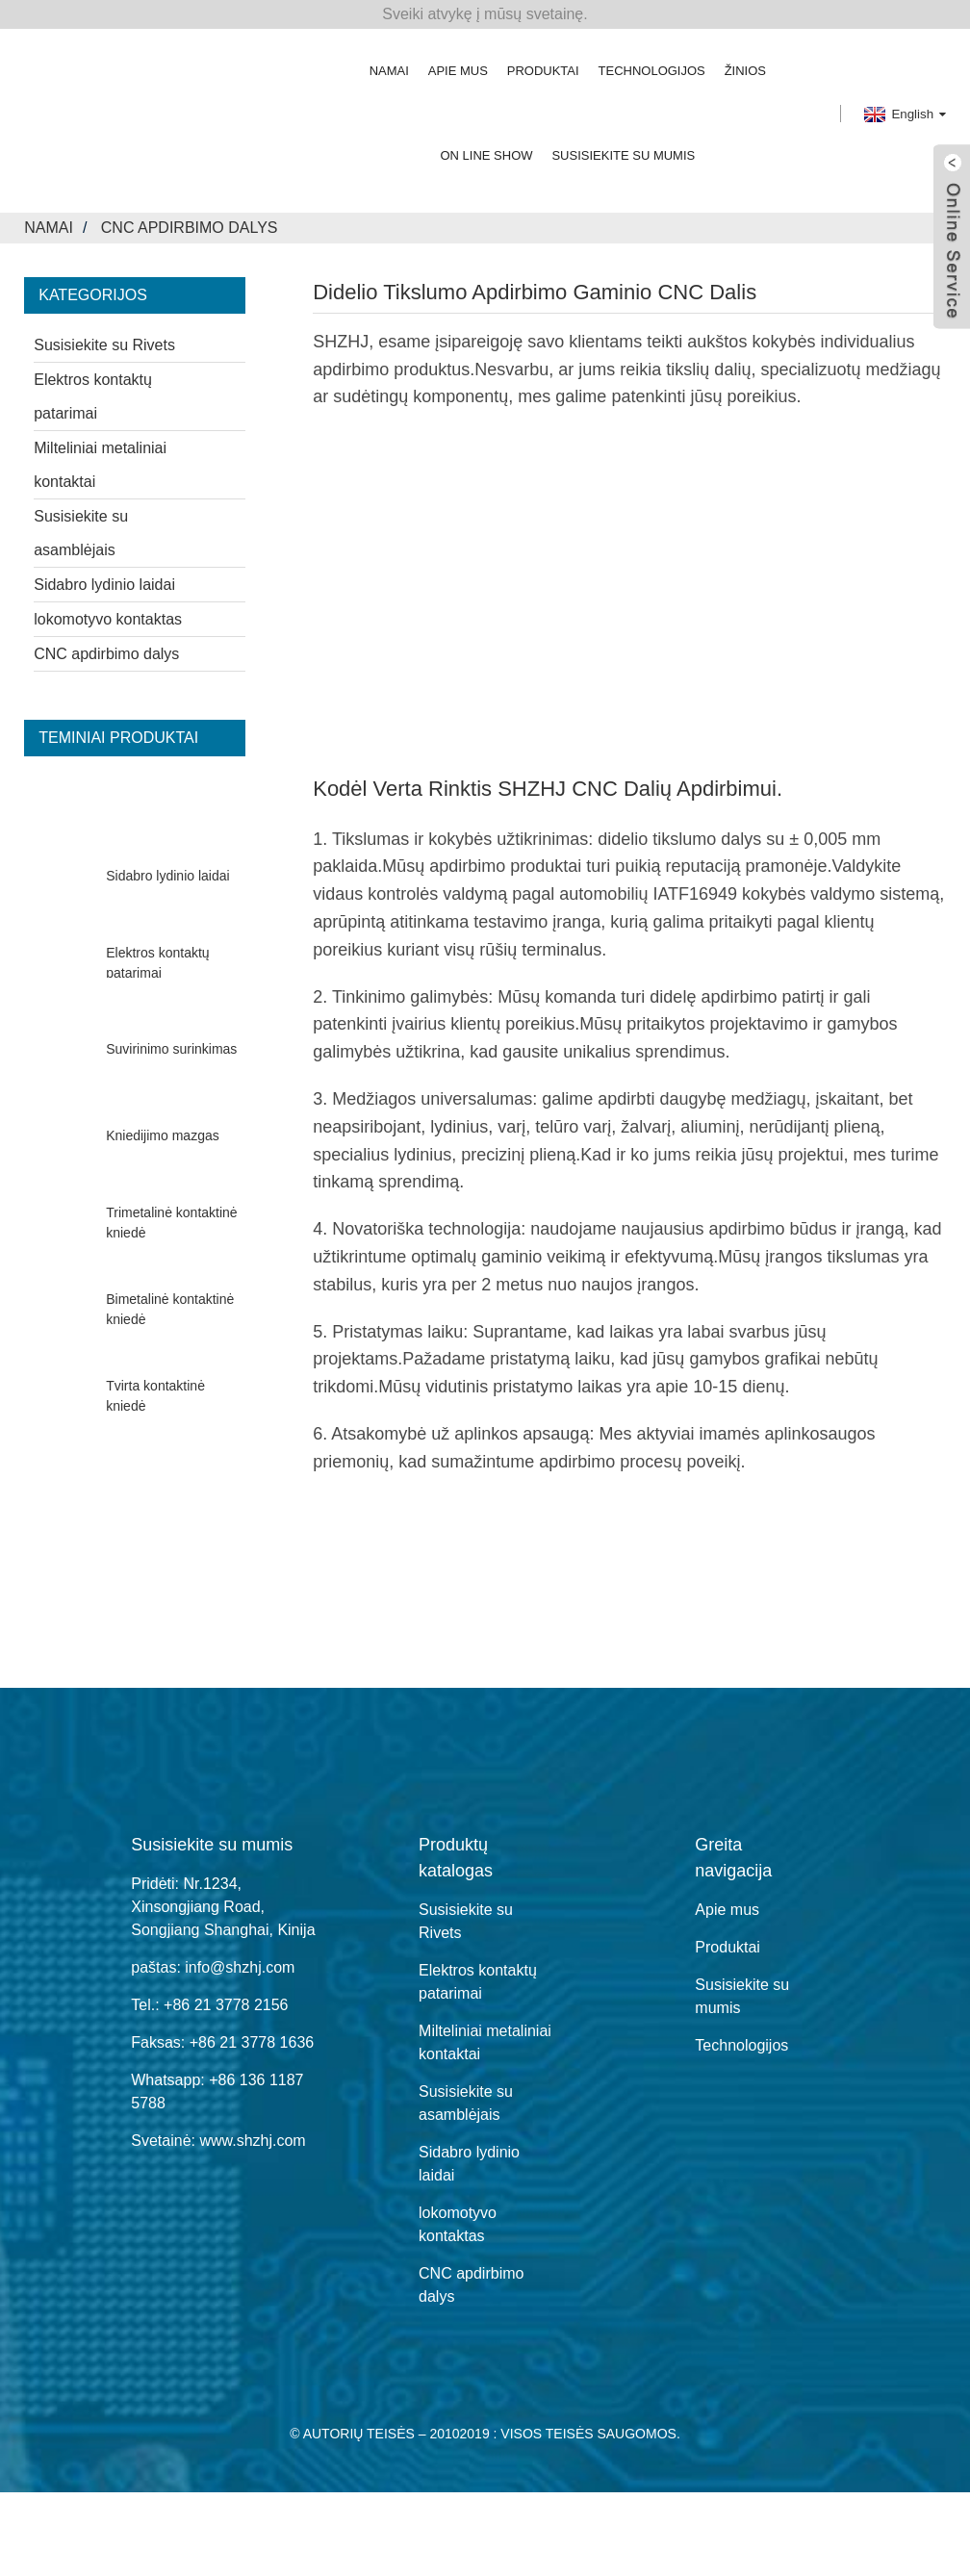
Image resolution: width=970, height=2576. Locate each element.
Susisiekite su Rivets (104, 345)
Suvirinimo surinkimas (171, 1050)
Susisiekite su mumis (623, 155)
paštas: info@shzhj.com (212, 1967)
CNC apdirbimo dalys (189, 227)
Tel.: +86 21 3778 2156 (209, 2005)
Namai (389, 71)
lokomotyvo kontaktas (108, 619)
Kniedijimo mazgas (162, 1136)
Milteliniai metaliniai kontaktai (100, 465)
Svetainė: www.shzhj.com (218, 2140)
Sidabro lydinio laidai (104, 584)
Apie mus (458, 71)
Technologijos (652, 71)
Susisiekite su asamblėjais (81, 533)
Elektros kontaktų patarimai (93, 396)
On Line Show (486, 155)
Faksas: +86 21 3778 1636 (222, 2042)
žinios (745, 71)
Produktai (543, 71)
